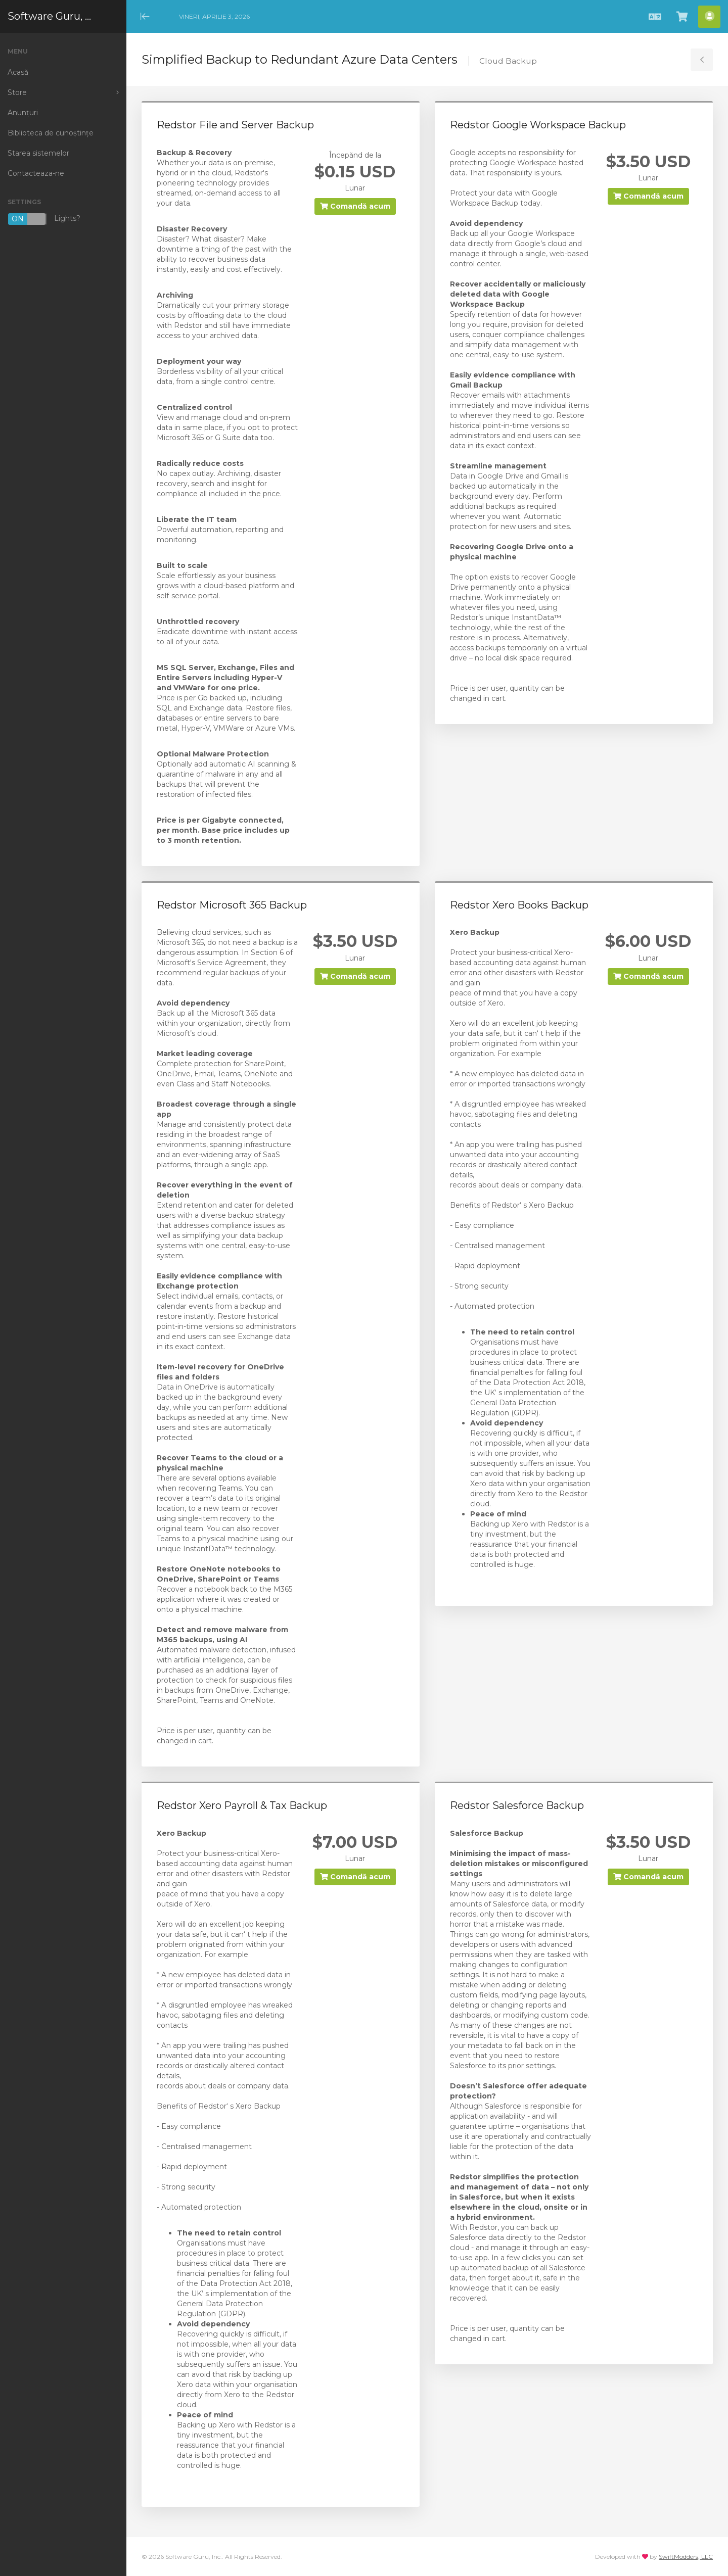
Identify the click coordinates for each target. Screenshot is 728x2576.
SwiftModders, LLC (686, 2556)
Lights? (44, 219)
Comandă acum (355, 206)
